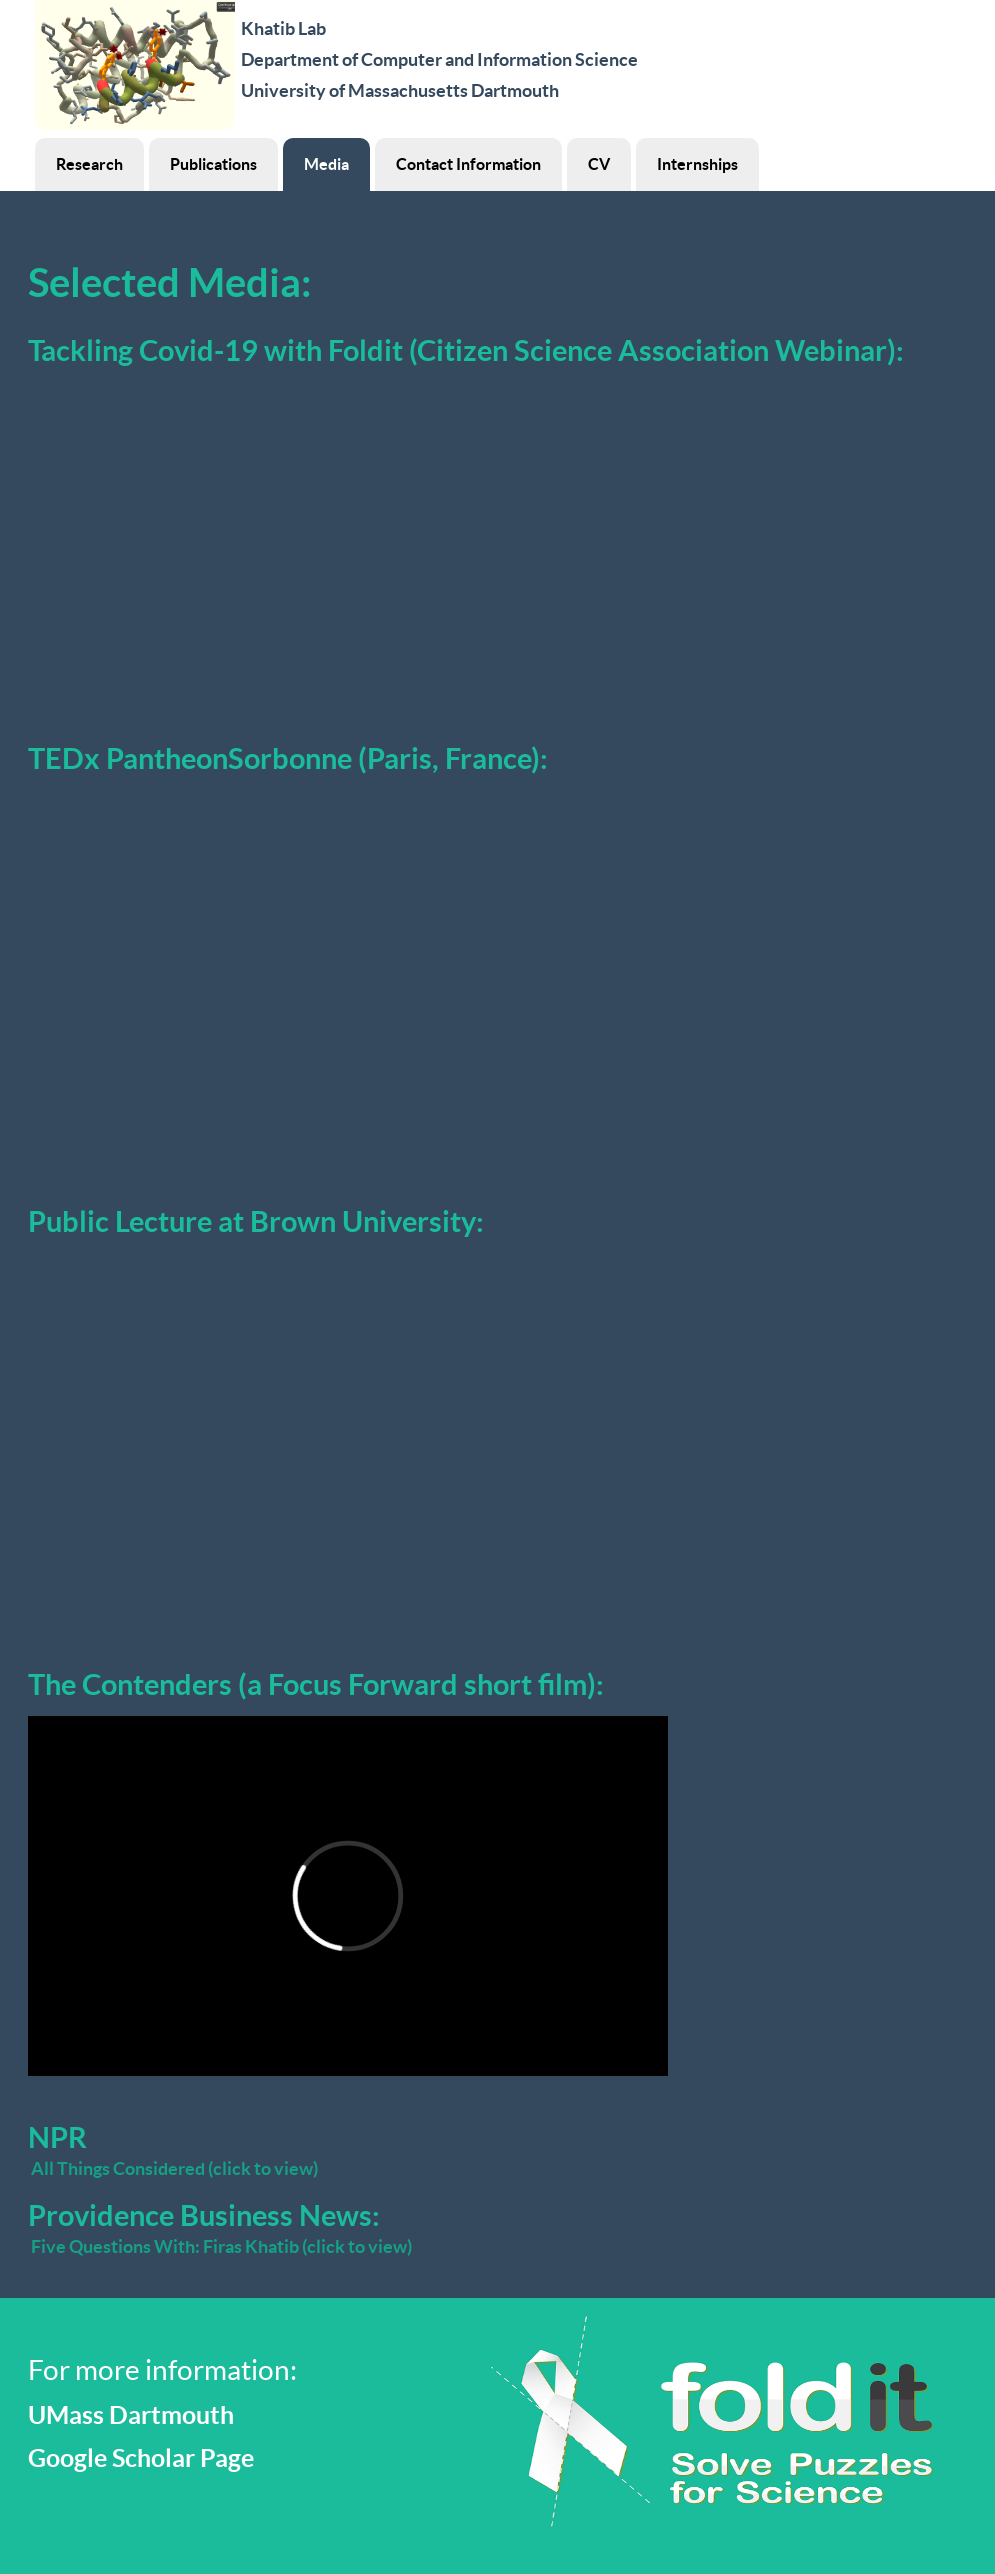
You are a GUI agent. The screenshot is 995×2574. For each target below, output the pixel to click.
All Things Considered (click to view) (174, 2168)
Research (89, 164)
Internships (697, 164)
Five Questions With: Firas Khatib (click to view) (221, 2246)
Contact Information (468, 164)
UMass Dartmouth (131, 2415)
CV (599, 164)
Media (326, 164)
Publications (213, 164)
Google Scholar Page (141, 2458)
